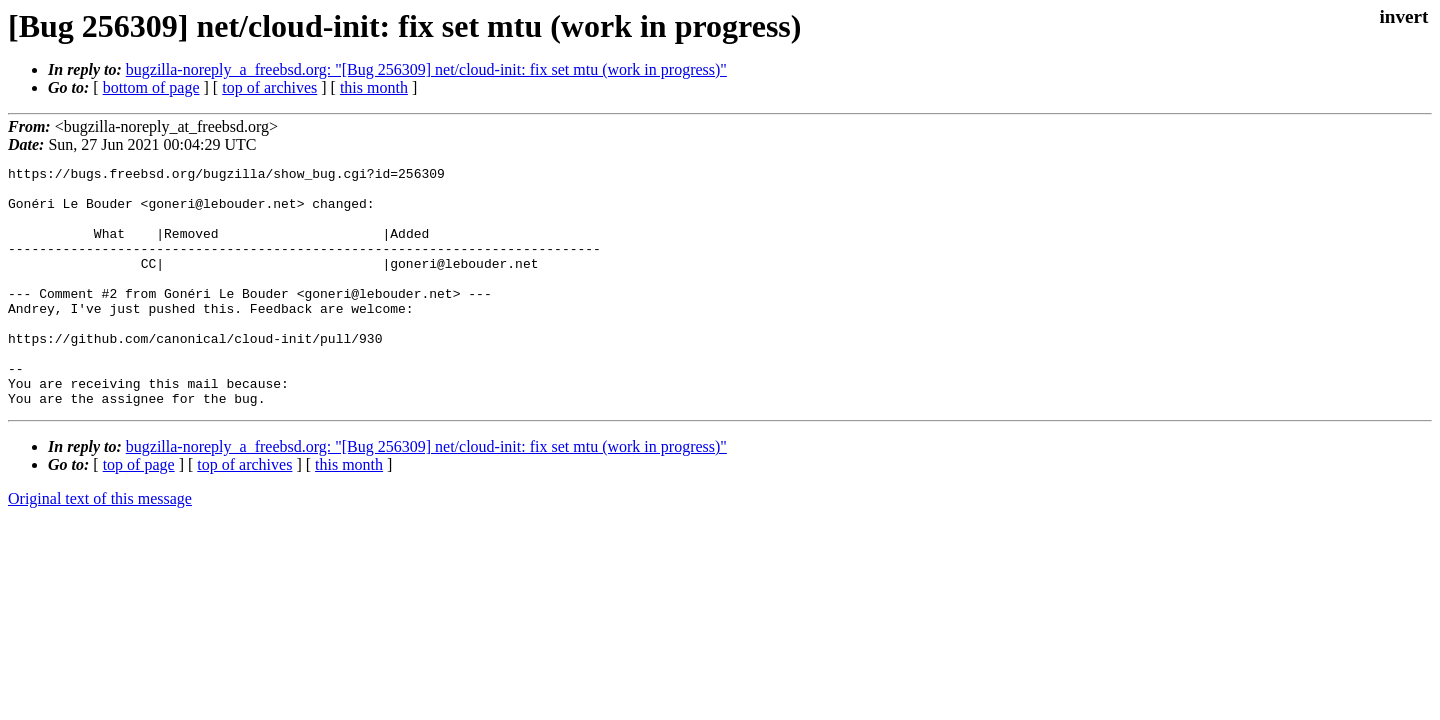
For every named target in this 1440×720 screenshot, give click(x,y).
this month (374, 87)
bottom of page (151, 87)
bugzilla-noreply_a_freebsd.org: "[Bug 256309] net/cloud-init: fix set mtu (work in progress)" (426, 69)
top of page (139, 512)
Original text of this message (100, 546)
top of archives (269, 87)
